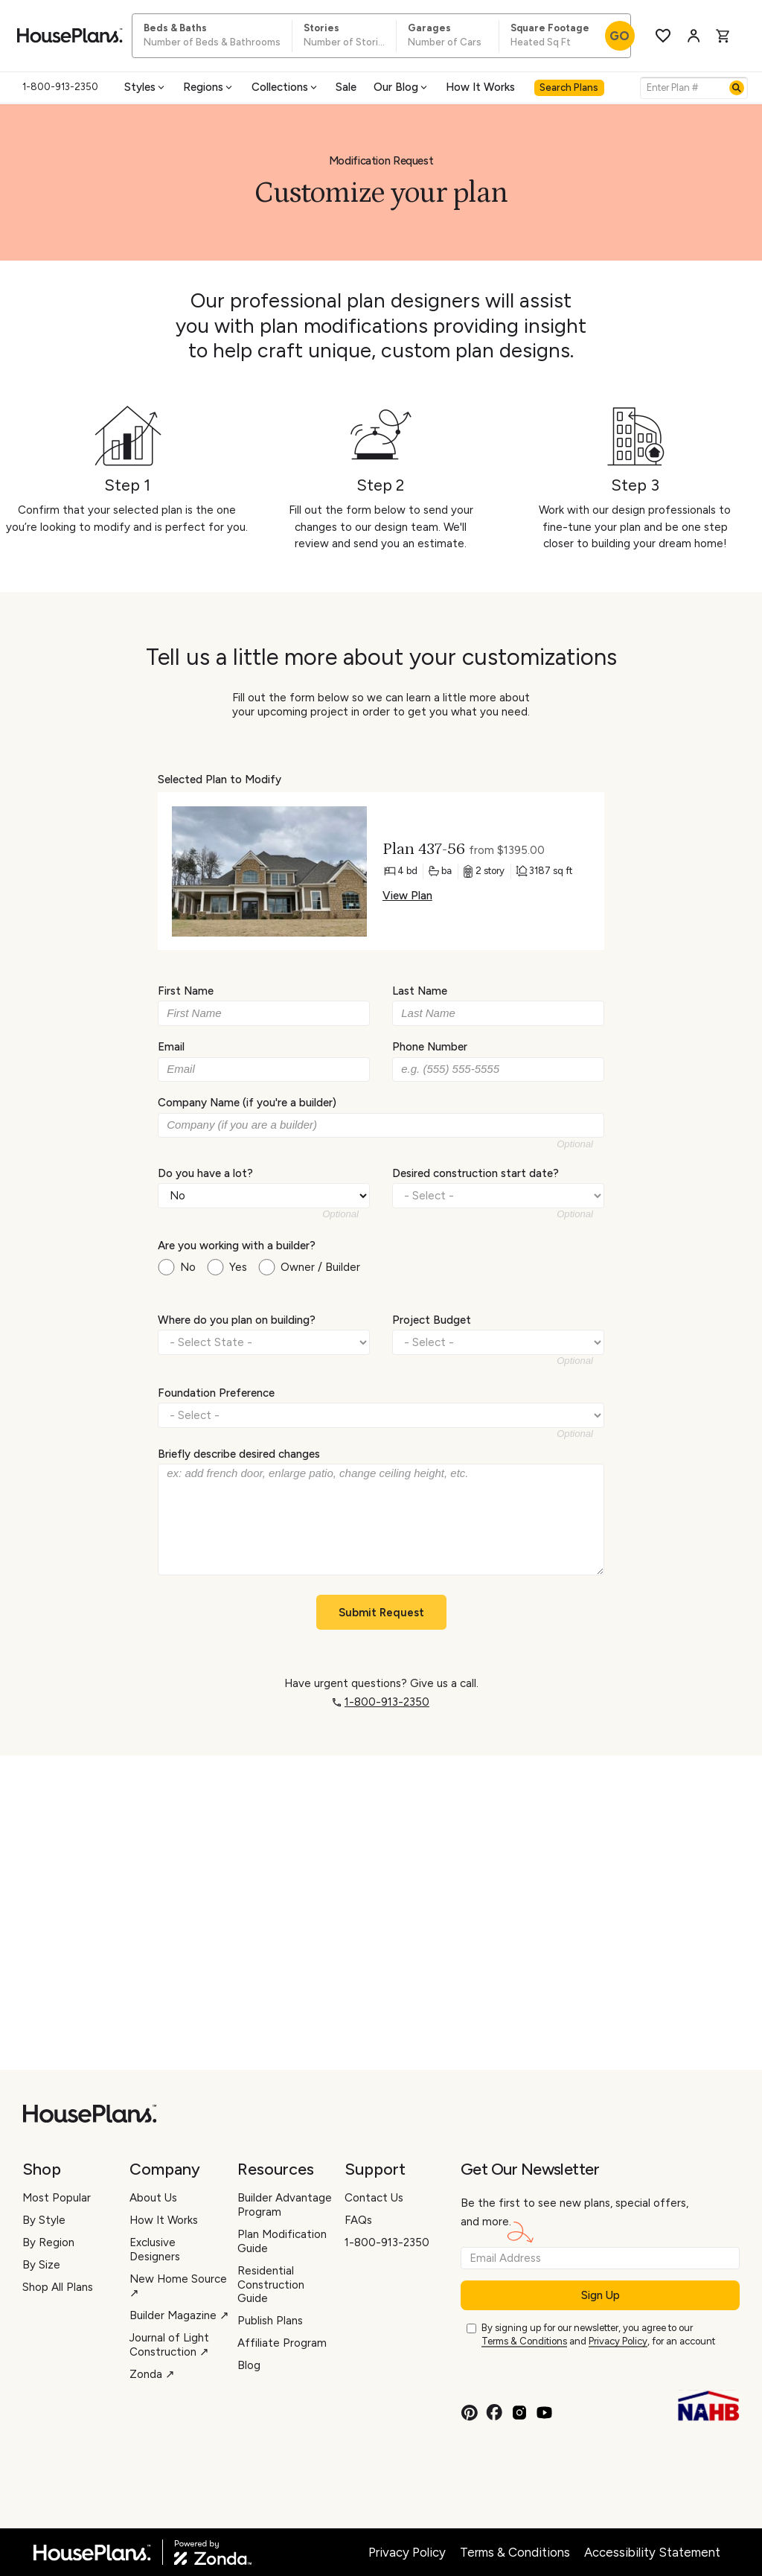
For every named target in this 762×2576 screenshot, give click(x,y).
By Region (48, 2242)
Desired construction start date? (475, 1172)
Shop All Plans (57, 2287)
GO (619, 35)
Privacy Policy (618, 2341)
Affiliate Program (282, 2343)
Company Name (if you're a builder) (247, 1102)
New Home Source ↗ (178, 2286)
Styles (145, 87)
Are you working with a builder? (237, 1245)
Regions (208, 87)
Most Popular (56, 2197)
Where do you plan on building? (237, 1320)
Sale (346, 87)
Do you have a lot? (205, 1172)
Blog (248, 2365)
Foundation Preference (216, 1392)
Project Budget (431, 1320)
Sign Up (600, 2295)
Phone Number (429, 1046)
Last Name (419, 991)
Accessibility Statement (652, 2552)
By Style (43, 2220)
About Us (153, 2197)
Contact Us (374, 2197)
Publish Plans (270, 2320)
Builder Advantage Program (284, 2205)
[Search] (736, 87)
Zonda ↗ (152, 2374)
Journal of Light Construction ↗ (169, 2345)
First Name (186, 991)
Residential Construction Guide (270, 2285)
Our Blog (401, 87)
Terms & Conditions (524, 2341)
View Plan (407, 895)
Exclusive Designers (154, 2249)
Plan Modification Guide (282, 2241)
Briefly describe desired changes (239, 1454)
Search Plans (569, 87)
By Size (41, 2264)
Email (171, 1046)
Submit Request (381, 1612)
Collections (285, 87)
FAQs (358, 2220)
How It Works (480, 87)
